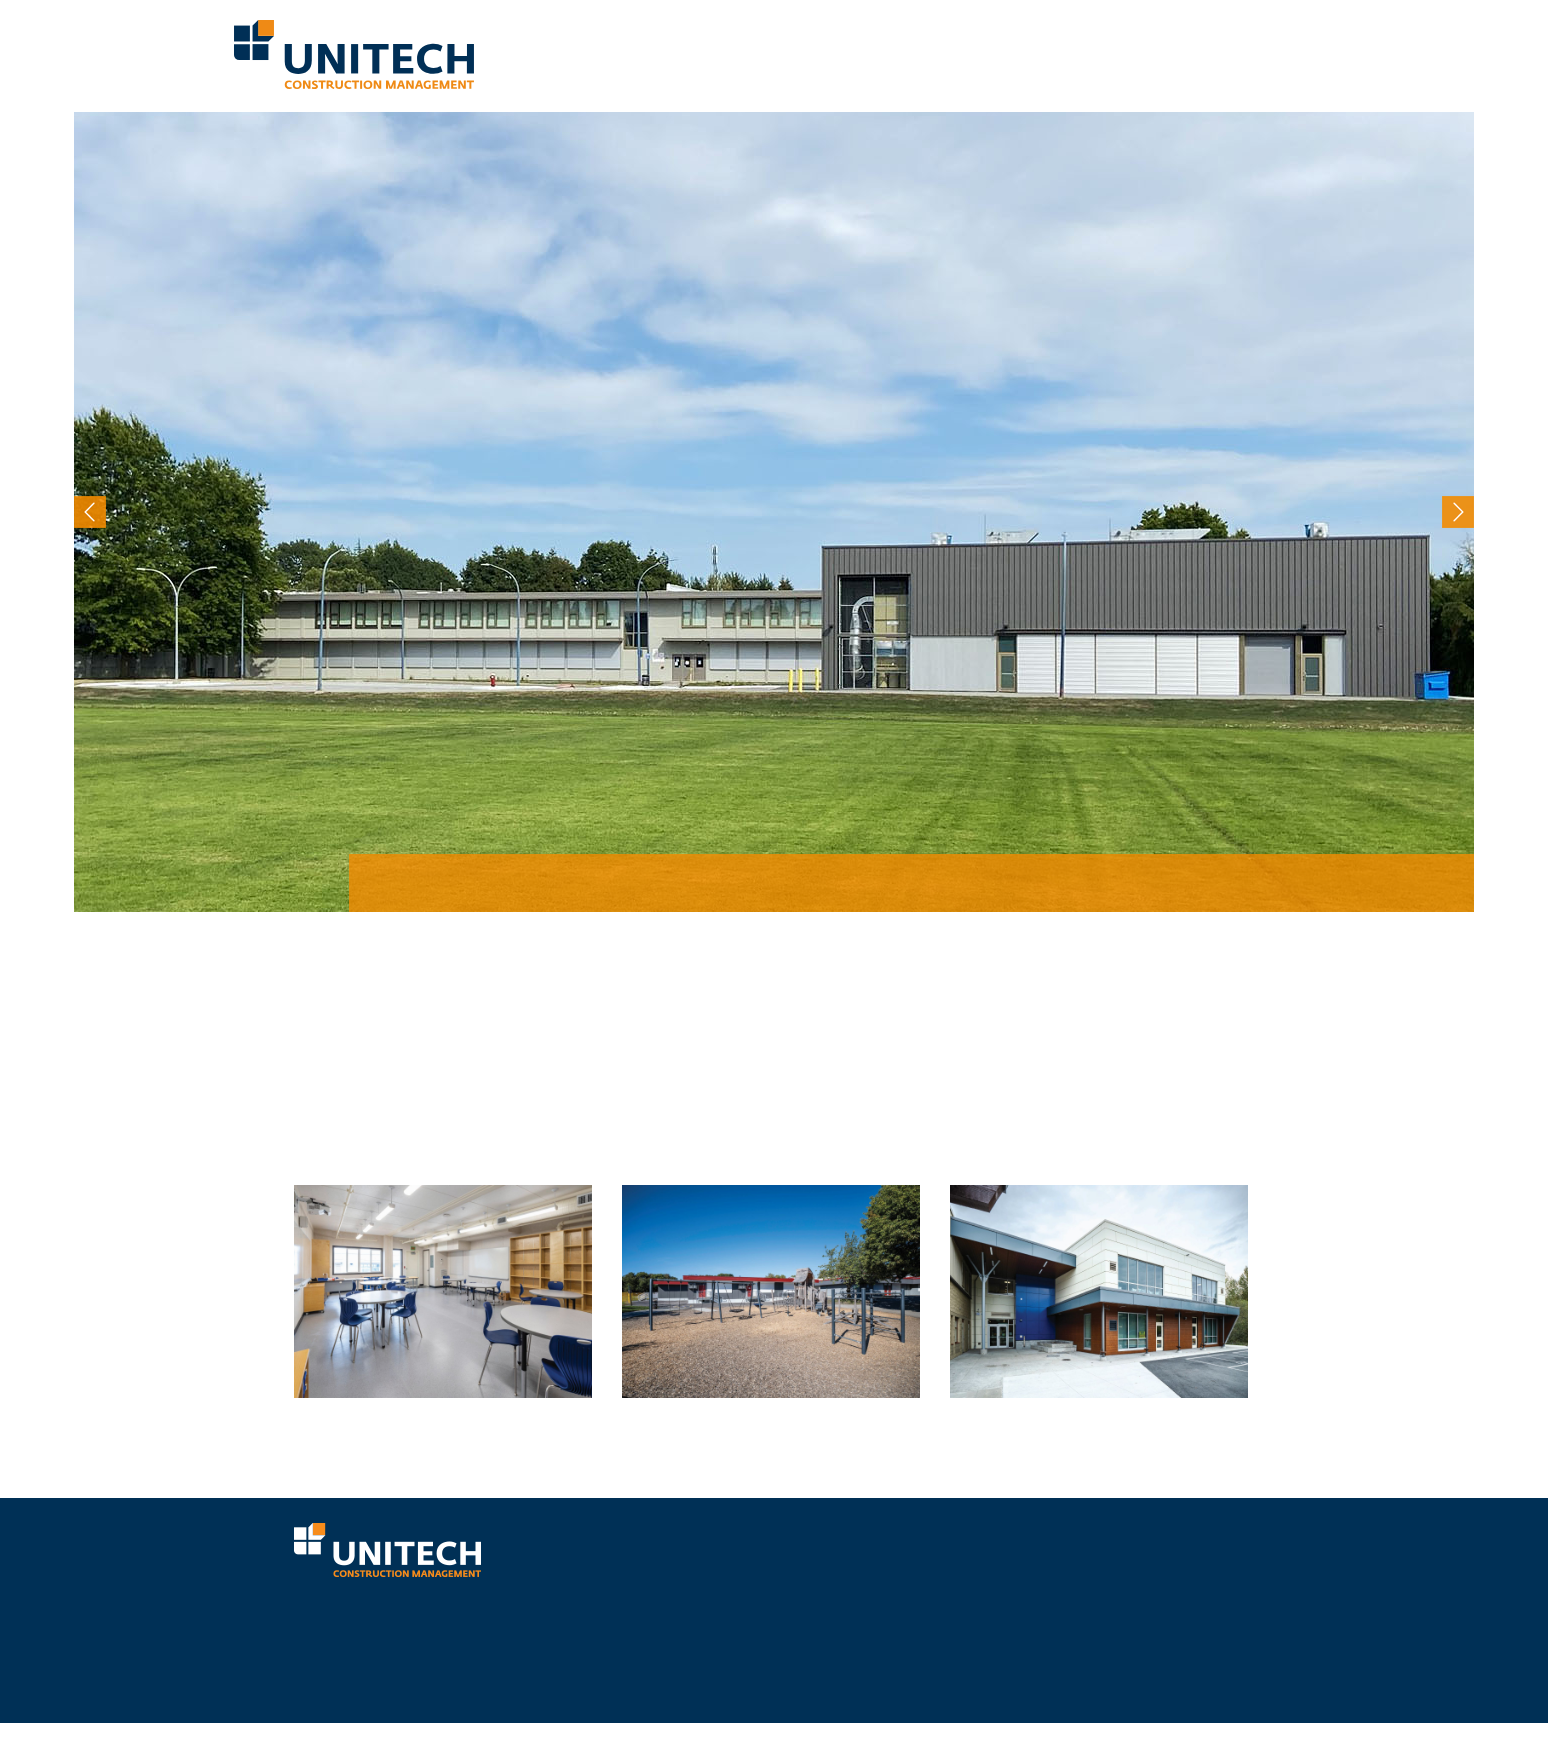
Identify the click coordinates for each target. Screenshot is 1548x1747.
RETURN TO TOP (1197, 1712)
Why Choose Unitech (946, 54)
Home (545, 54)
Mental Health (1137, 54)
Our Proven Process (806, 54)
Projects (1050, 54)
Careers (1221, 54)
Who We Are (610, 54)
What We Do (693, 54)
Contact (1284, 54)
